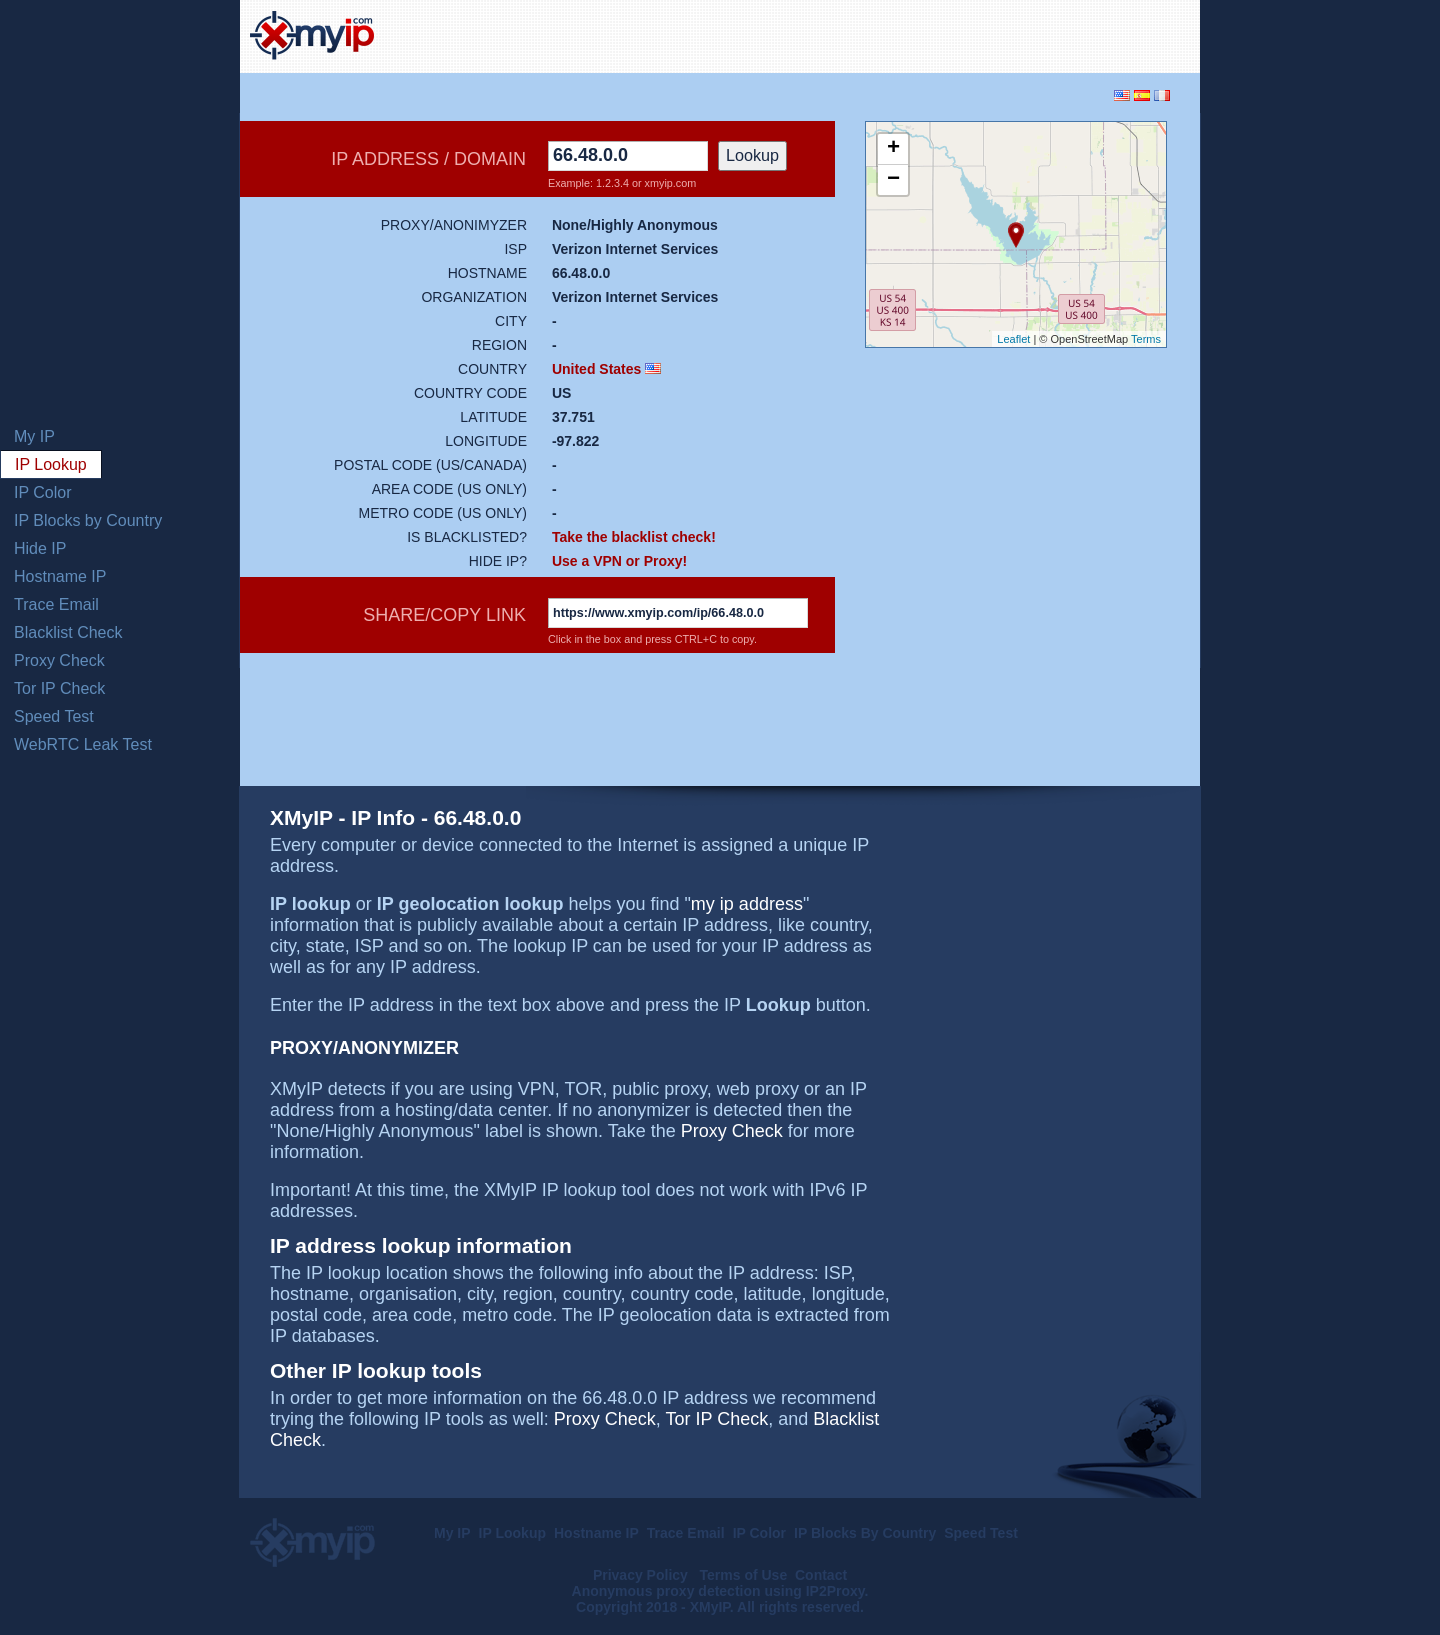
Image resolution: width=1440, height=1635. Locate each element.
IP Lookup (51, 464)
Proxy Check (59, 660)
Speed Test (54, 716)
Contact (821, 1575)
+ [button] (893, 149)
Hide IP (40, 548)
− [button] (893, 180)
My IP (34, 436)
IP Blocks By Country (865, 1533)
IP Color (43, 492)
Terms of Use (744, 1575)
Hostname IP (60, 576)
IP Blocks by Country (88, 520)
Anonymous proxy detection (666, 1591)
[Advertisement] (956, 34)
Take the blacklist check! (634, 537)
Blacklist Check (68, 632)
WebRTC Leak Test (83, 744)
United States (596, 369)
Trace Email (56, 604)
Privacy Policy (642, 1575)
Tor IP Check (59, 688)
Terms (1146, 339)
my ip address (747, 904)
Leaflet (1013, 339)
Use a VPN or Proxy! (619, 561)
